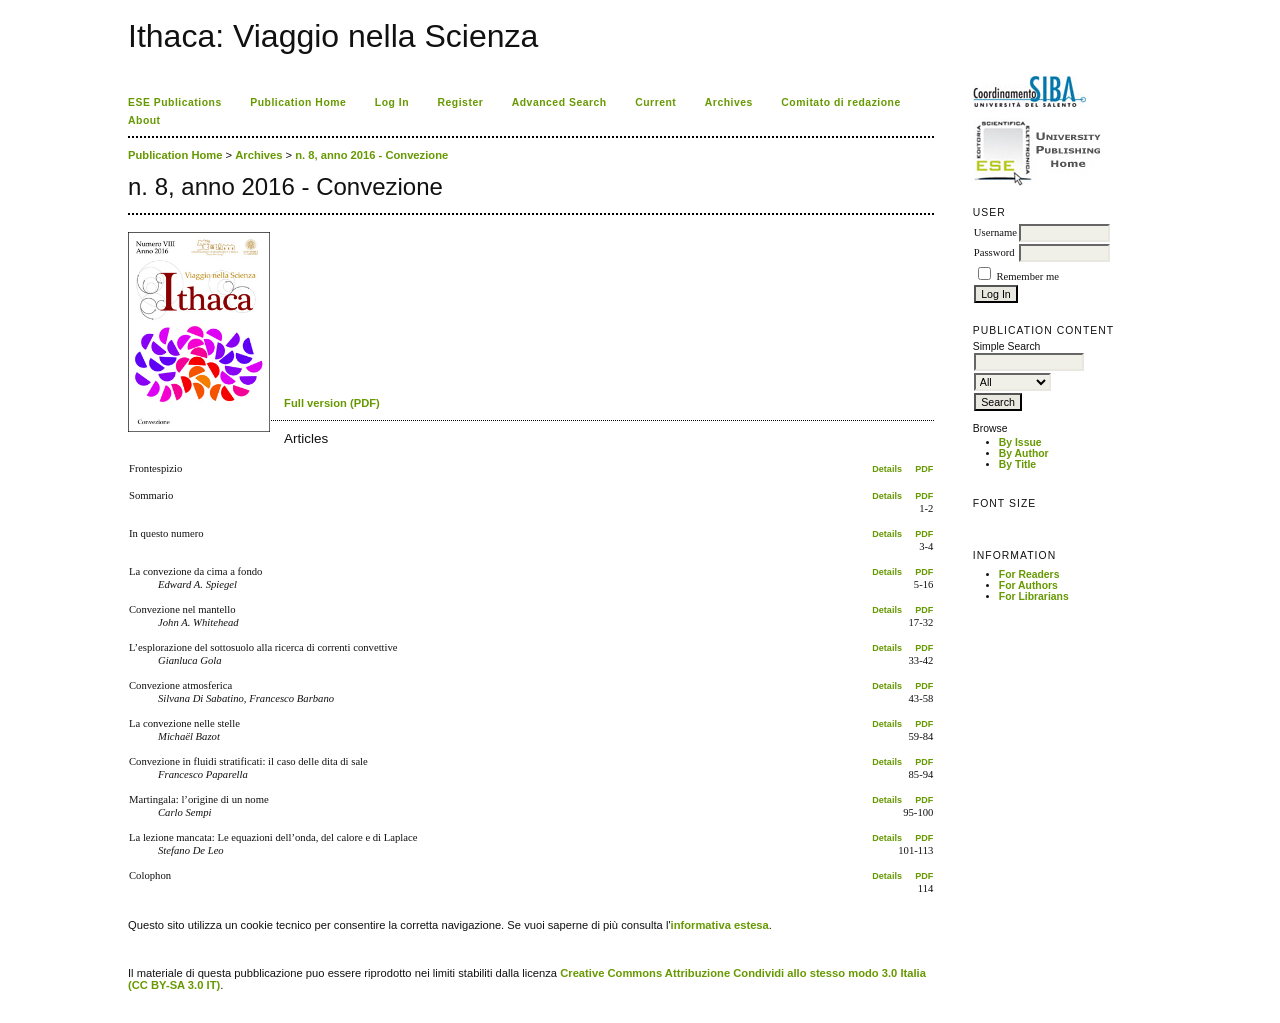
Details (887, 469)
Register (461, 102)
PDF (924, 469)
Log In (392, 102)
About (144, 120)
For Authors (1028, 585)
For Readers (1029, 574)
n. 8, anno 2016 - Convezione (371, 155)
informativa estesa (720, 925)
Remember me (1027, 276)
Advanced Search (559, 102)
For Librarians (1034, 596)
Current (655, 102)
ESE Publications (175, 102)
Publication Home (298, 102)
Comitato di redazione (840, 102)
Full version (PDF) (332, 403)
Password (994, 252)
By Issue (1020, 442)
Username (995, 232)
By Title (1017, 464)
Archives (729, 102)
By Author (1024, 453)
